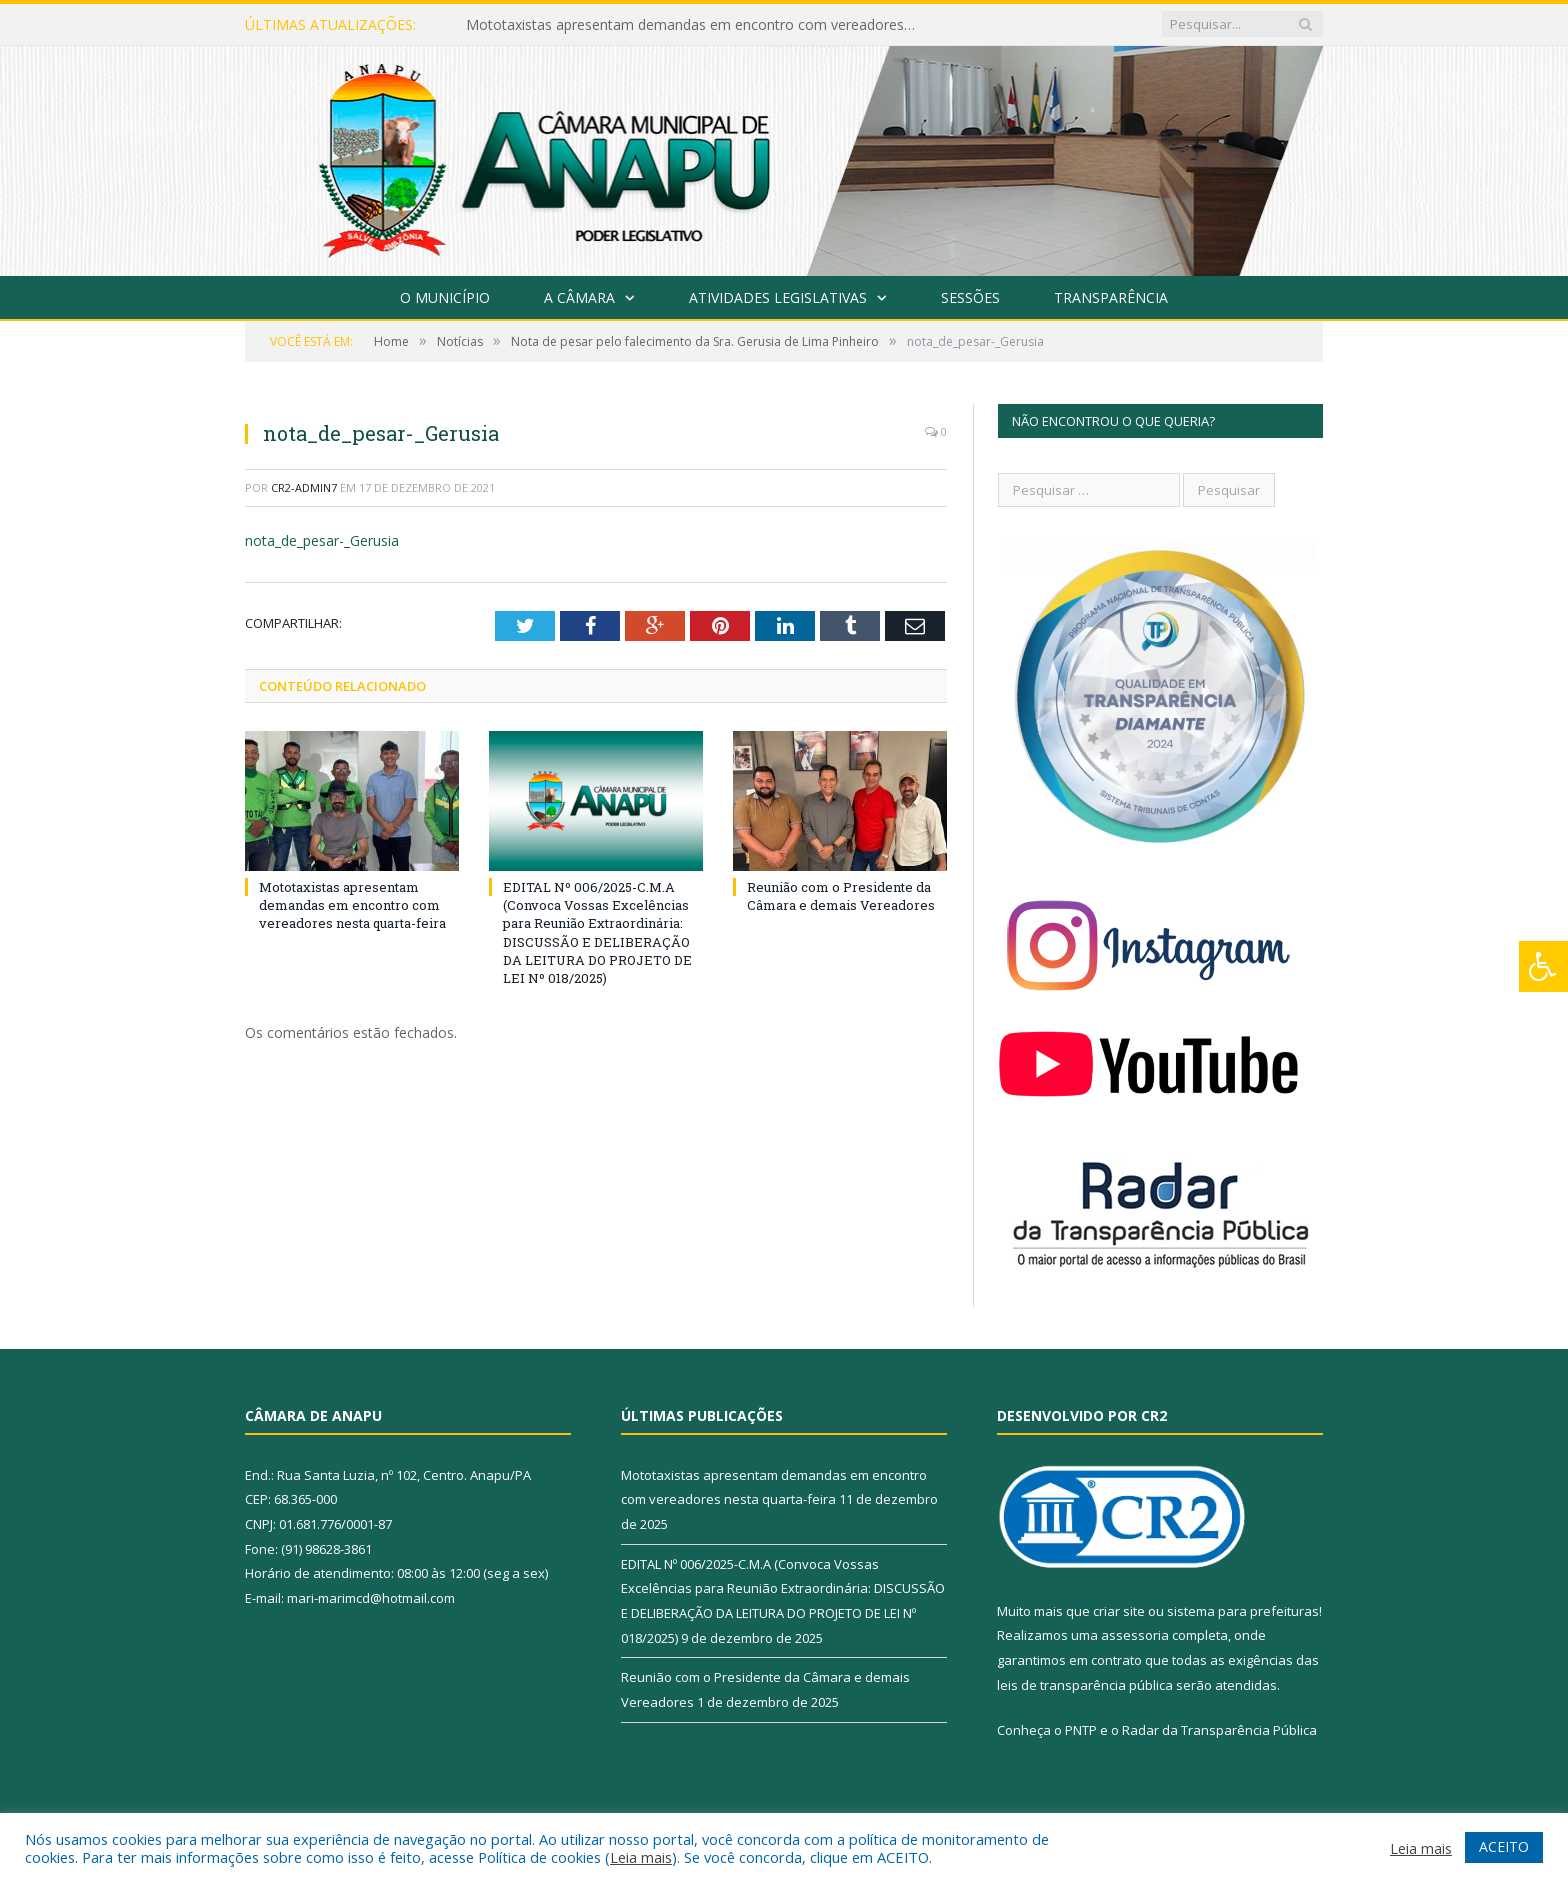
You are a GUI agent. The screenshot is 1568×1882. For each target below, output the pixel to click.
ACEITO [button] (1504, 1846)
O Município (445, 297)
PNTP (1081, 1730)
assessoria (1135, 1635)
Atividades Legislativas (778, 297)
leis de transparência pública (1085, 1685)
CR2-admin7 (304, 487)
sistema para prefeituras (1243, 1611)
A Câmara (579, 297)
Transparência (1111, 297)
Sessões (970, 297)
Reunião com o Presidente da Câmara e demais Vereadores (841, 896)
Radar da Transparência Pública (1219, 1730)
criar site (1119, 1611)
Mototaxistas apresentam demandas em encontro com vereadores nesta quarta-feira (696, 25)
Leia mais (641, 1857)
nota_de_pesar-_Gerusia (322, 540)
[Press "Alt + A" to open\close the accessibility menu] (1543, 966)
